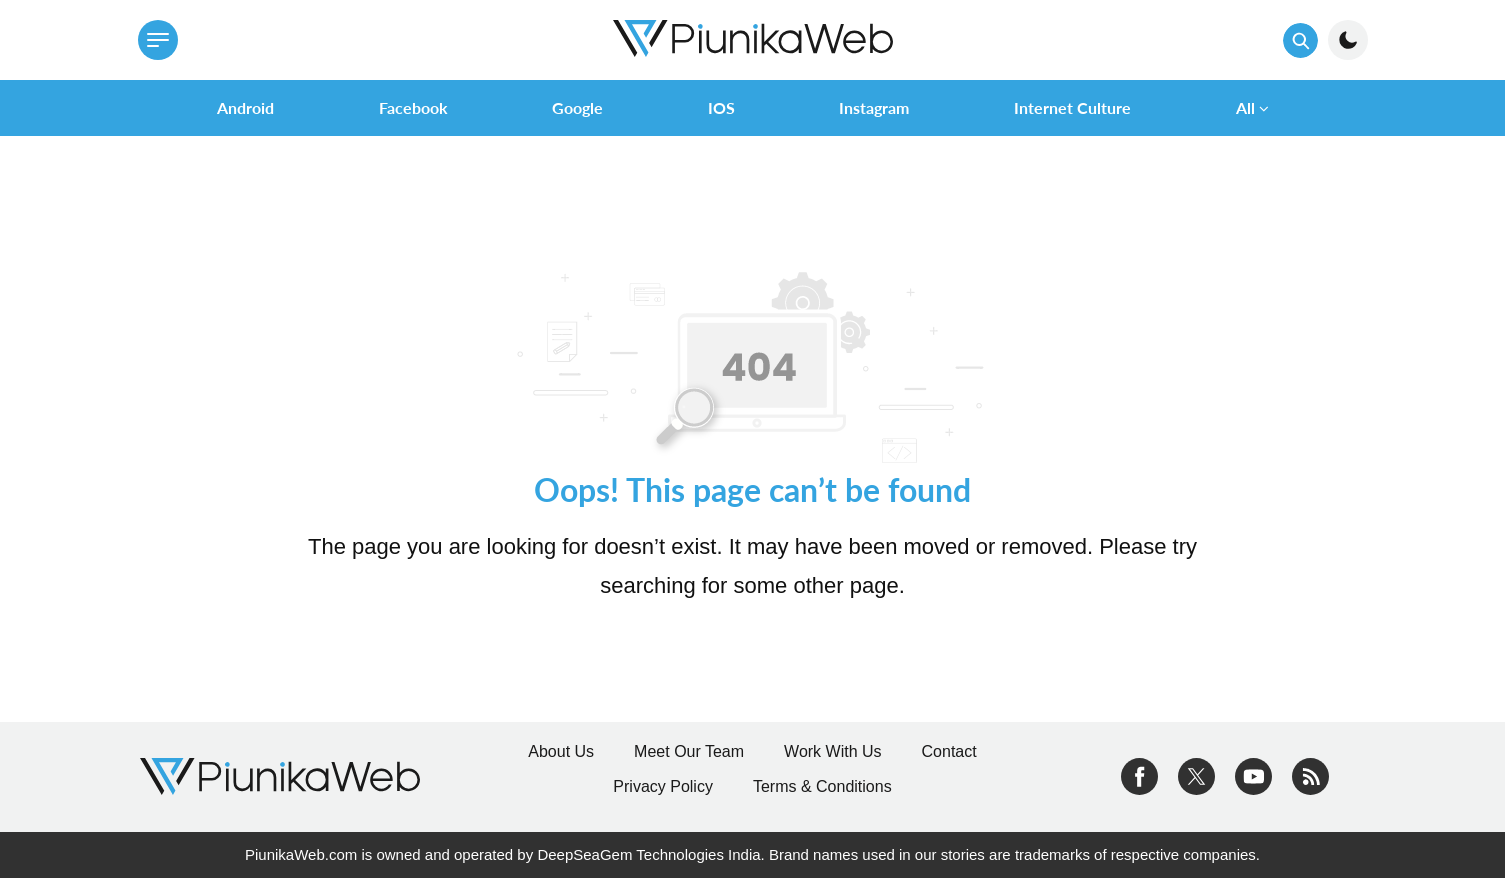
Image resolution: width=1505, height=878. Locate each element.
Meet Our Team (689, 751)
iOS (721, 107)
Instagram (874, 107)
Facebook (413, 107)
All (1245, 107)
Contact (949, 751)
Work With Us (832, 751)
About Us (561, 751)
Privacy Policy (663, 786)
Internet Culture (1072, 107)
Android (245, 107)
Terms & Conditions (822, 786)
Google (577, 107)
